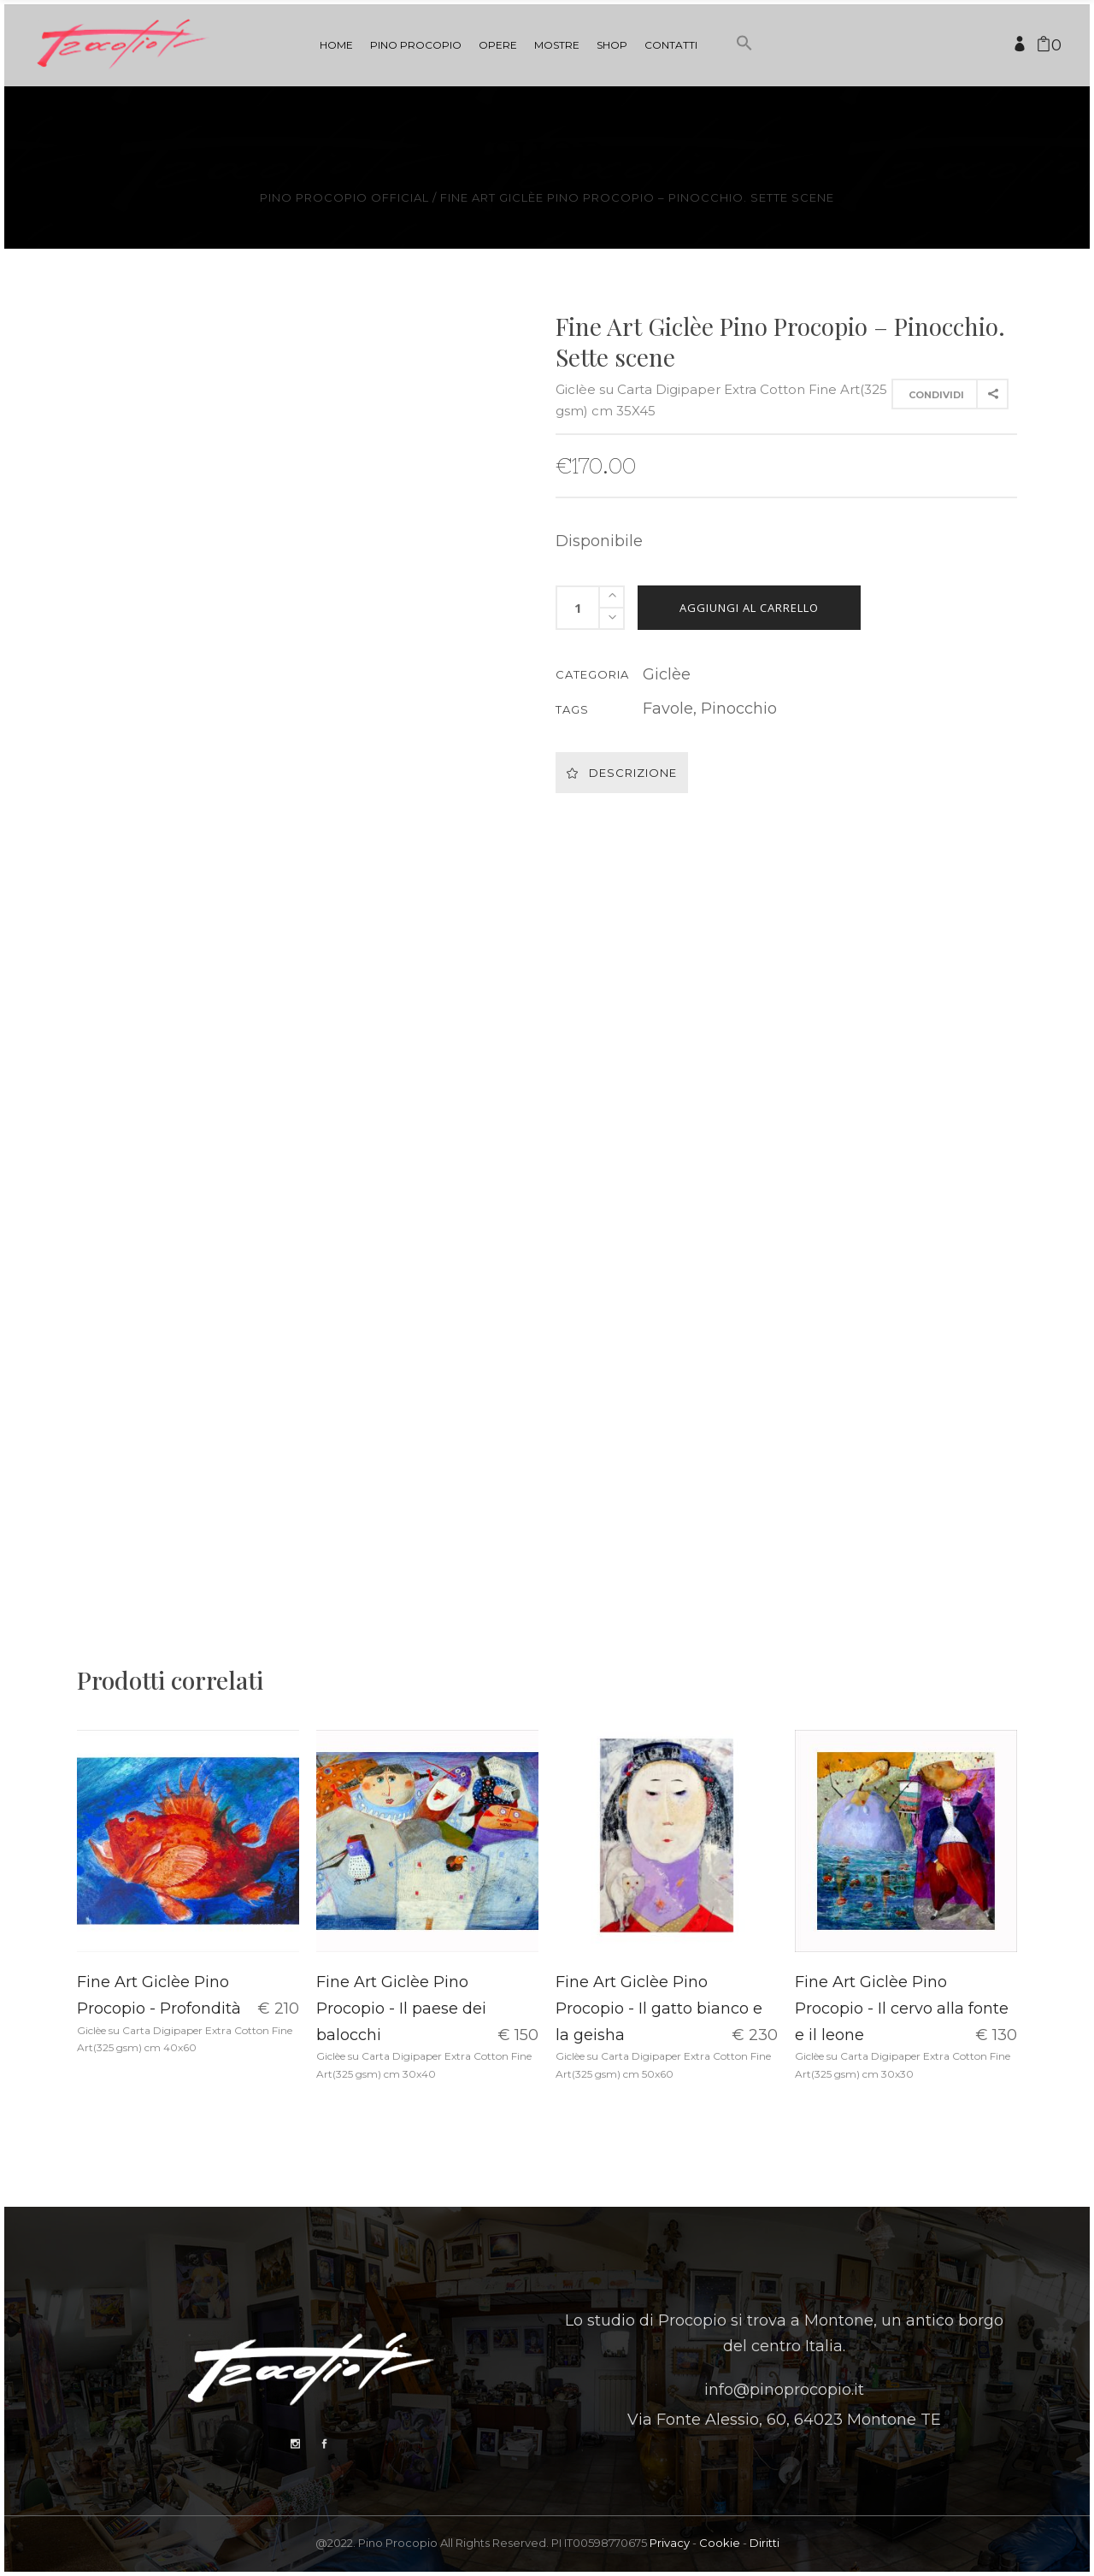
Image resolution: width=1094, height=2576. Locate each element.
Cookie (719, 2543)
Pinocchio (739, 708)
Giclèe (667, 674)
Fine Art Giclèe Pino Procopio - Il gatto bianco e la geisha (659, 2008)
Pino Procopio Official (344, 197)
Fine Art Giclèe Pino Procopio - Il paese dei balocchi (401, 2008)
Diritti (764, 2543)
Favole (668, 708)
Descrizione (622, 772)
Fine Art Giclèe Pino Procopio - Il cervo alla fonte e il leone (902, 2008)
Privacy (670, 2543)
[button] (744, 75)
